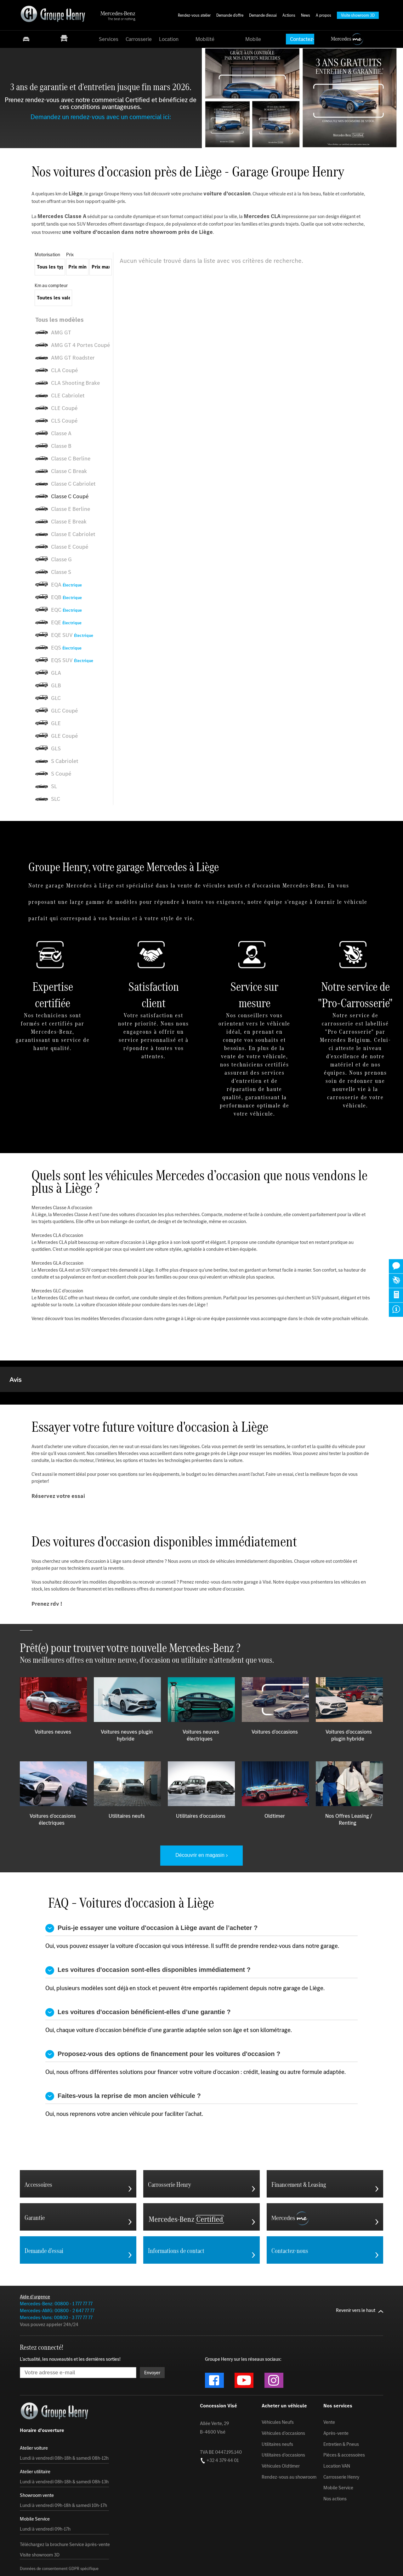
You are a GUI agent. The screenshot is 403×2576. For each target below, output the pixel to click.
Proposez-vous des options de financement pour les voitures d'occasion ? (162, 2117)
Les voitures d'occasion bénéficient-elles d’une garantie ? (137, 2075)
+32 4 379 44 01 (219, 2523)
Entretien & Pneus (341, 2507)
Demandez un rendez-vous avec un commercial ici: (101, 116)
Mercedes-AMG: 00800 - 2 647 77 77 (57, 2373)
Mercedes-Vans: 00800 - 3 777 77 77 (56, 2380)
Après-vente (336, 2496)
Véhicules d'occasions (283, 2496)
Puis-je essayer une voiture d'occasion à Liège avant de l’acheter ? (151, 1991)
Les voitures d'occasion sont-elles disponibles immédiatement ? (148, 2033)
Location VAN (336, 2529)
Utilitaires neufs (277, 2507)
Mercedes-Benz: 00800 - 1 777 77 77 (56, 2366)
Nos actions (335, 2562)
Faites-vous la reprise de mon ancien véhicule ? (123, 2159)
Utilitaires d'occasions (283, 2518)
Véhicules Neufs (278, 2485)
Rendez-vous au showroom (289, 2540)
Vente (329, 2485)
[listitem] (74, 320)
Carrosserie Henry (341, 2540)
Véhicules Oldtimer (281, 2529)
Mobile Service (338, 2551)
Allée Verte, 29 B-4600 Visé (214, 2490)
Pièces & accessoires (344, 2518)
